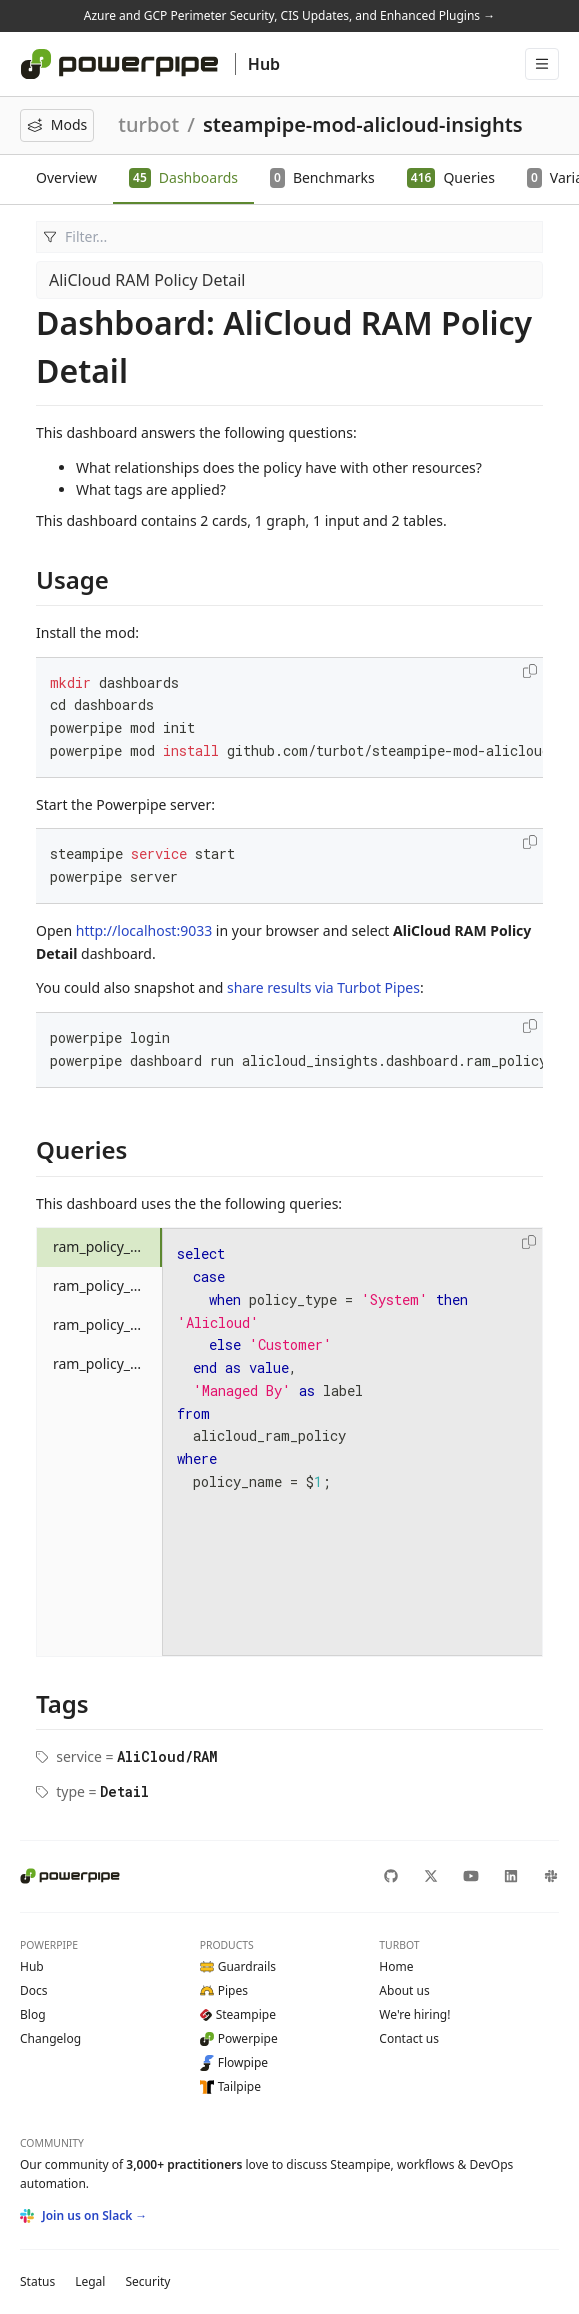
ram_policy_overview (107, 1324)
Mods (57, 124)
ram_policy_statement (107, 1363)
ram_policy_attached (107, 1285)
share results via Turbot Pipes (323, 987)
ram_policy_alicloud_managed (107, 1246)
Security (147, 2281)
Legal (90, 2281)
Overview (66, 177)
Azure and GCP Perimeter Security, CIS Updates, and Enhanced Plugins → (289, 15)
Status (37, 2281)
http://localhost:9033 (144, 930)
